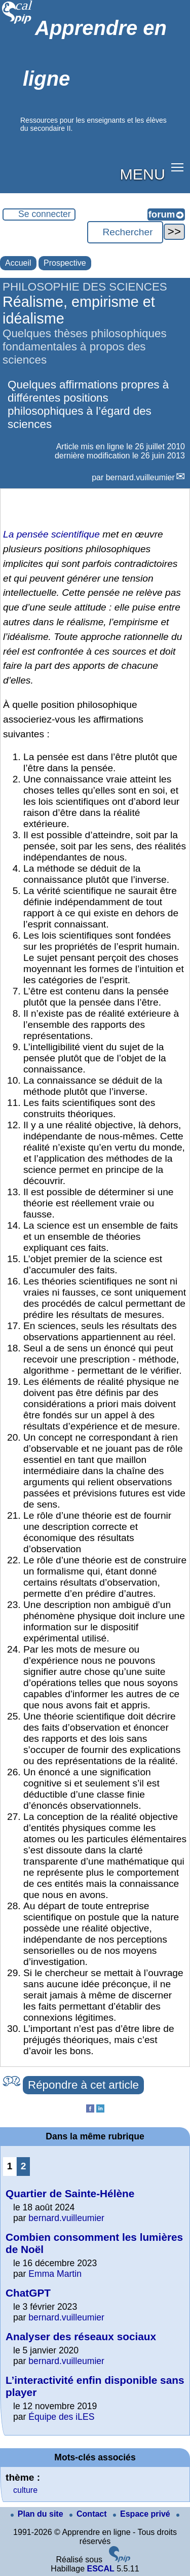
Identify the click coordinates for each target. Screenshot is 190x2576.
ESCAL (100, 2568)
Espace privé (142, 2514)
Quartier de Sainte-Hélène (70, 2193)
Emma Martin (55, 2274)
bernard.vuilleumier (140, 477)
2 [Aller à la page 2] (23, 2166)
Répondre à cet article (83, 2085)
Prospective (65, 263)
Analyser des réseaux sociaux (81, 2336)
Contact (89, 2514)
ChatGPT (28, 2293)
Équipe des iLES (61, 2417)
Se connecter (44, 214)
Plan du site (38, 2514)
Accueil (18, 263)
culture (25, 2490)
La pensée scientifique (51, 534)
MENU (142, 174)
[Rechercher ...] (125, 232)
